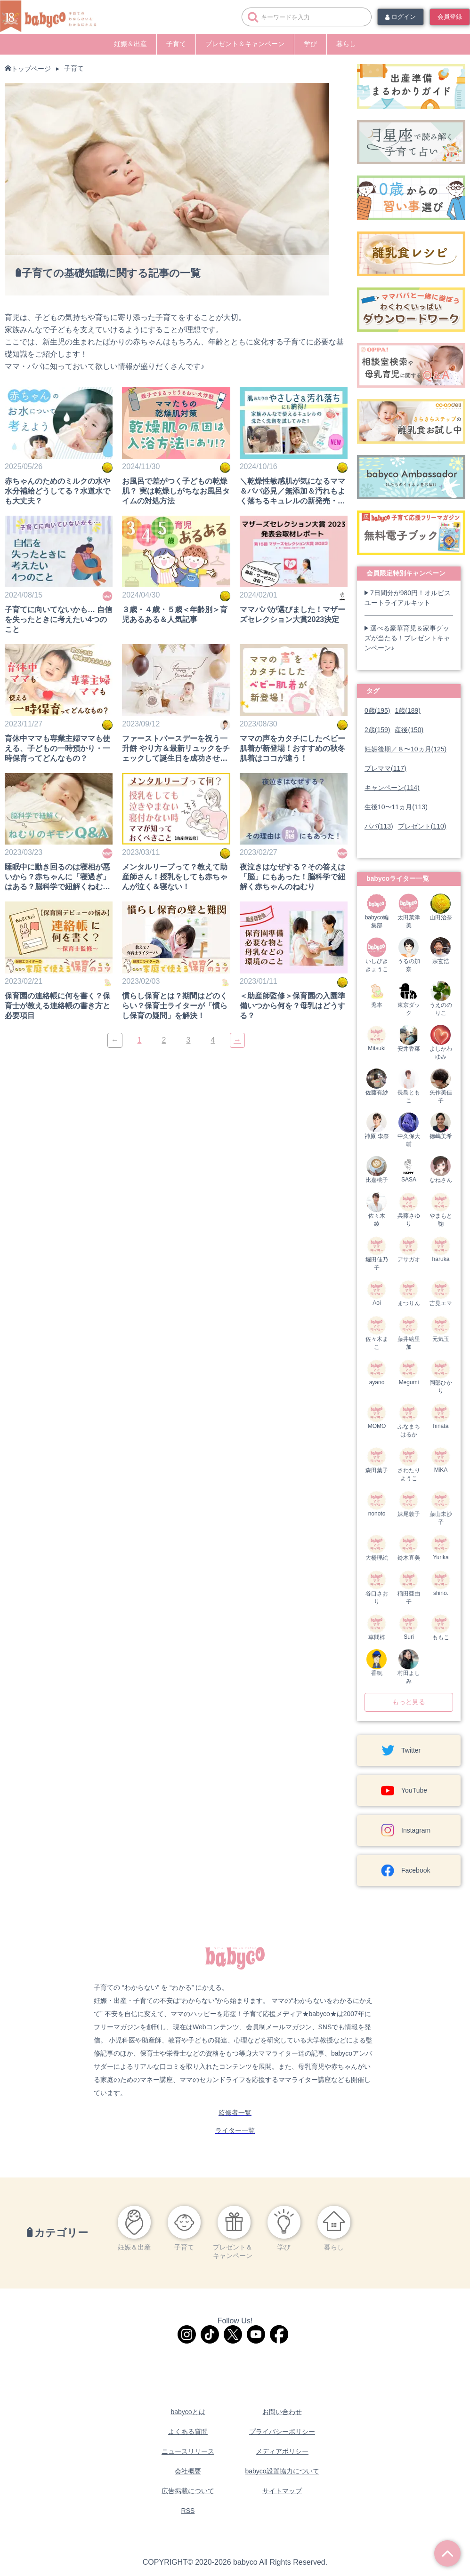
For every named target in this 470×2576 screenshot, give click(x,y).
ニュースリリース (188, 2451)
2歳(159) (377, 730)
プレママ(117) (385, 768)
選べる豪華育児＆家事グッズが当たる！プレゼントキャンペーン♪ (407, 638)
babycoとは (187, 2412)
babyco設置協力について (282, 2471)
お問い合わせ (282, 2412)
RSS (188, 2510)
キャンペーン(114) (392, 787)
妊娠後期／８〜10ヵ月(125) (405, 749)
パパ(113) (379, 826)
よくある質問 (188, 2431)
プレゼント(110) (422, 826)
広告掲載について (188, 2491)
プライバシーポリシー (282, 2431)
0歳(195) (377, 710)
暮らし (346, 44)
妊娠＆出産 (130, 44)
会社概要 (188, 2471)
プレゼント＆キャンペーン (244, 44)
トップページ (31, 68)
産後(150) (409, 730)
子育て (176, 44)
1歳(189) (407, 710)
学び (310, 44)
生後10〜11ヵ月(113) (396, 807)
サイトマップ (282, 2491)
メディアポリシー (282, 2451)
